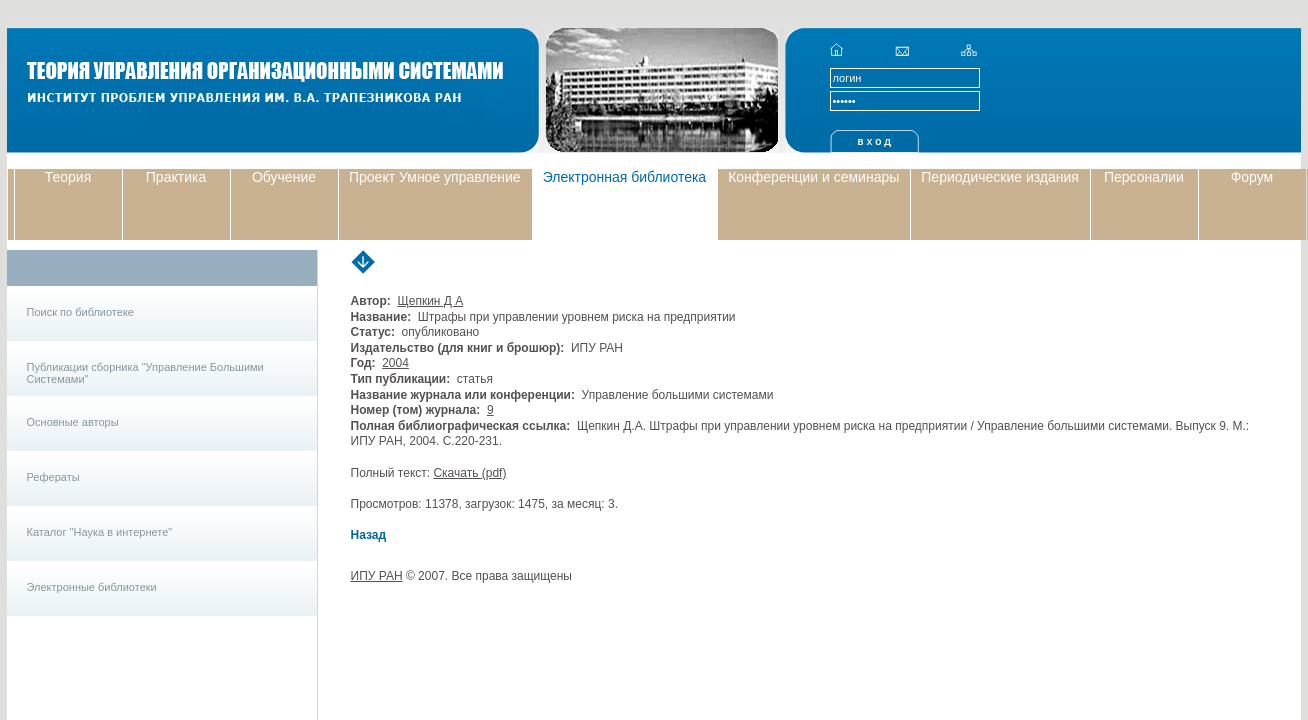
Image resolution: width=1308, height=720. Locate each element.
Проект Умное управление (435, 177)
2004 (395, 363)
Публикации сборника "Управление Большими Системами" (145, 373)
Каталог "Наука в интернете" (100, 532)
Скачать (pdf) (469, 473)
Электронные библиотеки (92, 587)
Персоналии (1144, 177)
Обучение (284, 177)
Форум (1252, 177)
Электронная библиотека (625, 177)
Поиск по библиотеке (80, 312)
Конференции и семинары (813, 177)
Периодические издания (1000, 177)
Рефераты (53, 477)
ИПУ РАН (377, 576)
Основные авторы (73, 422)
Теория (68, 177)
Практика (176, 177)
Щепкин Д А (430, 301)
